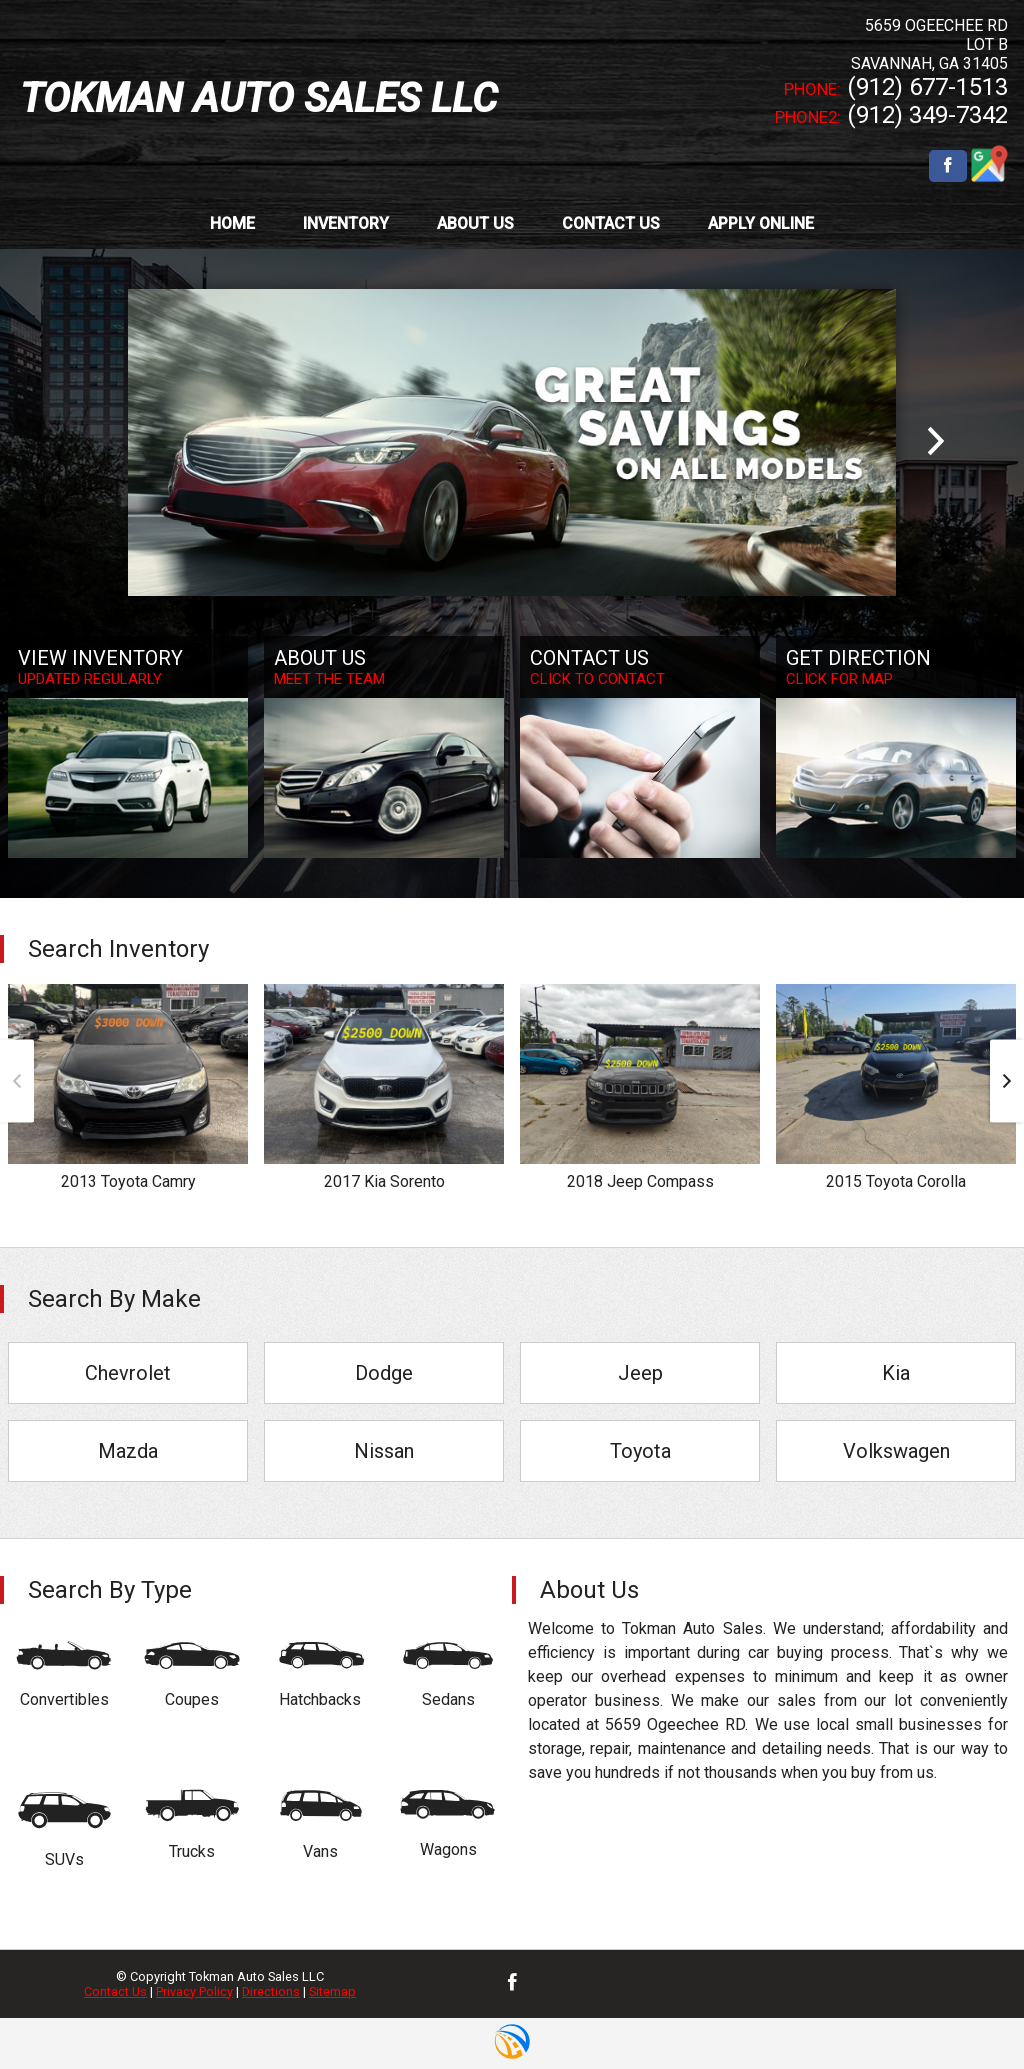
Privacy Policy (194, 1991)
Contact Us (115, 1991)
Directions (271, 1991)
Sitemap (332, 1991)
